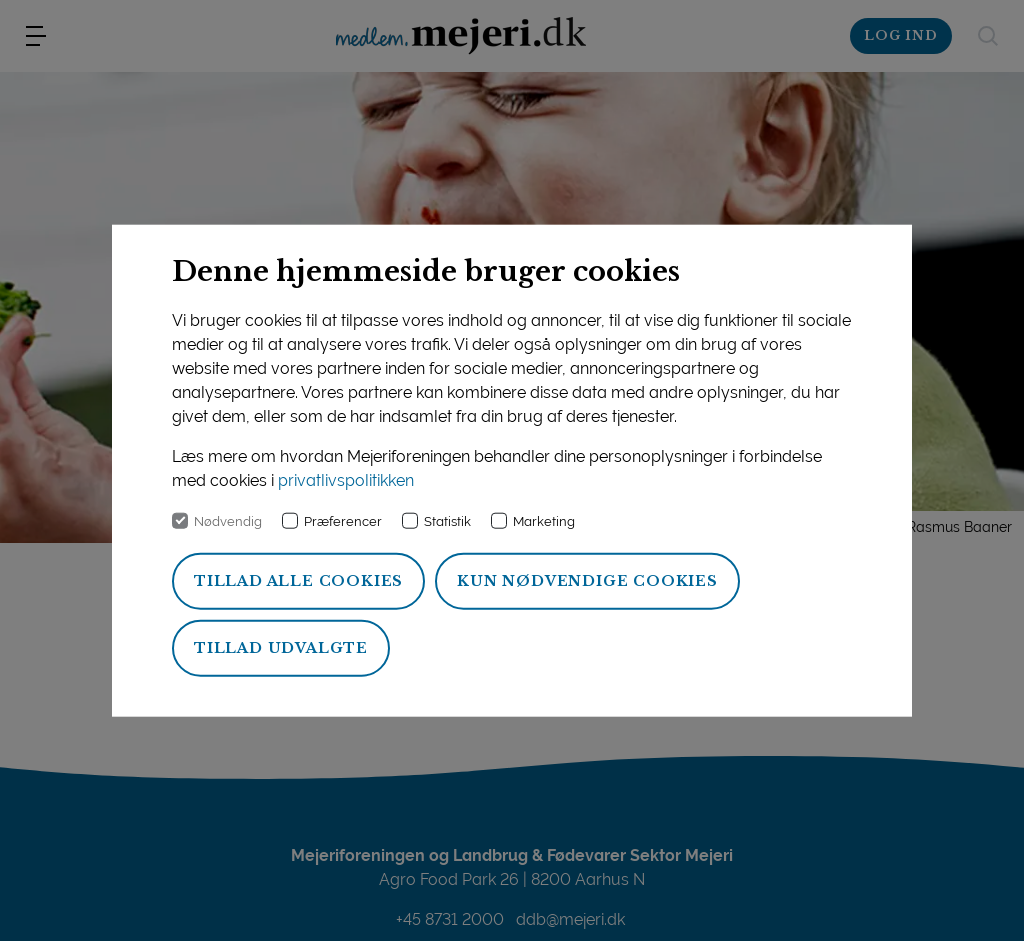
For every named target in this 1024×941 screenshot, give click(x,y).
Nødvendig (228, 521)
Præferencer (343, 521)
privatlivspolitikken (346, 480)
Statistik (447, 521)
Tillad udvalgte (281, 648)
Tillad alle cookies (298, 581)
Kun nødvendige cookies (587, 581)
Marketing (544, 521)
